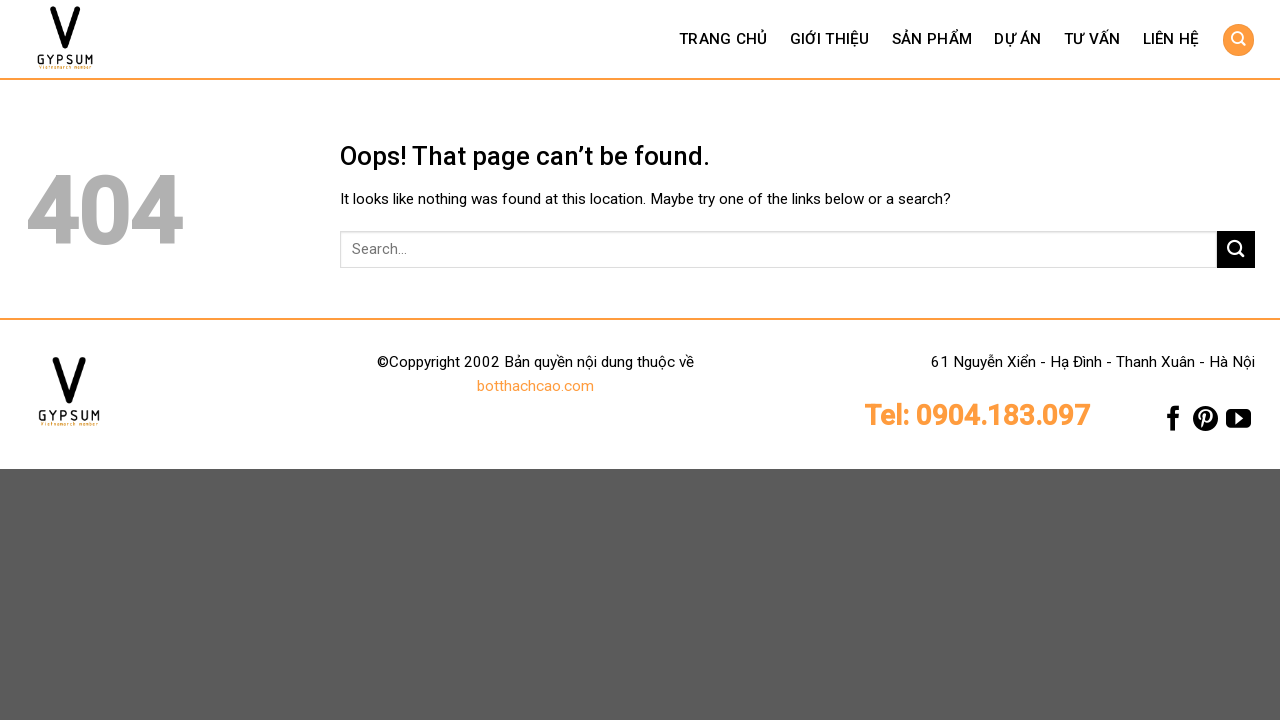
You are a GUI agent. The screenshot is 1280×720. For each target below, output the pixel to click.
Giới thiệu (830, 39)
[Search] (1238, 39)
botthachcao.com (535, 386)
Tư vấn (1092, 39)
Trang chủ (723, 39)
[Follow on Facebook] (1173, 423)
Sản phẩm (932, 39)
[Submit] (1236, 249)
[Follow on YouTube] (1238, 423)
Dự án (1018, 39)
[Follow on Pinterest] (1205, 423)
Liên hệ (1171, 39)
